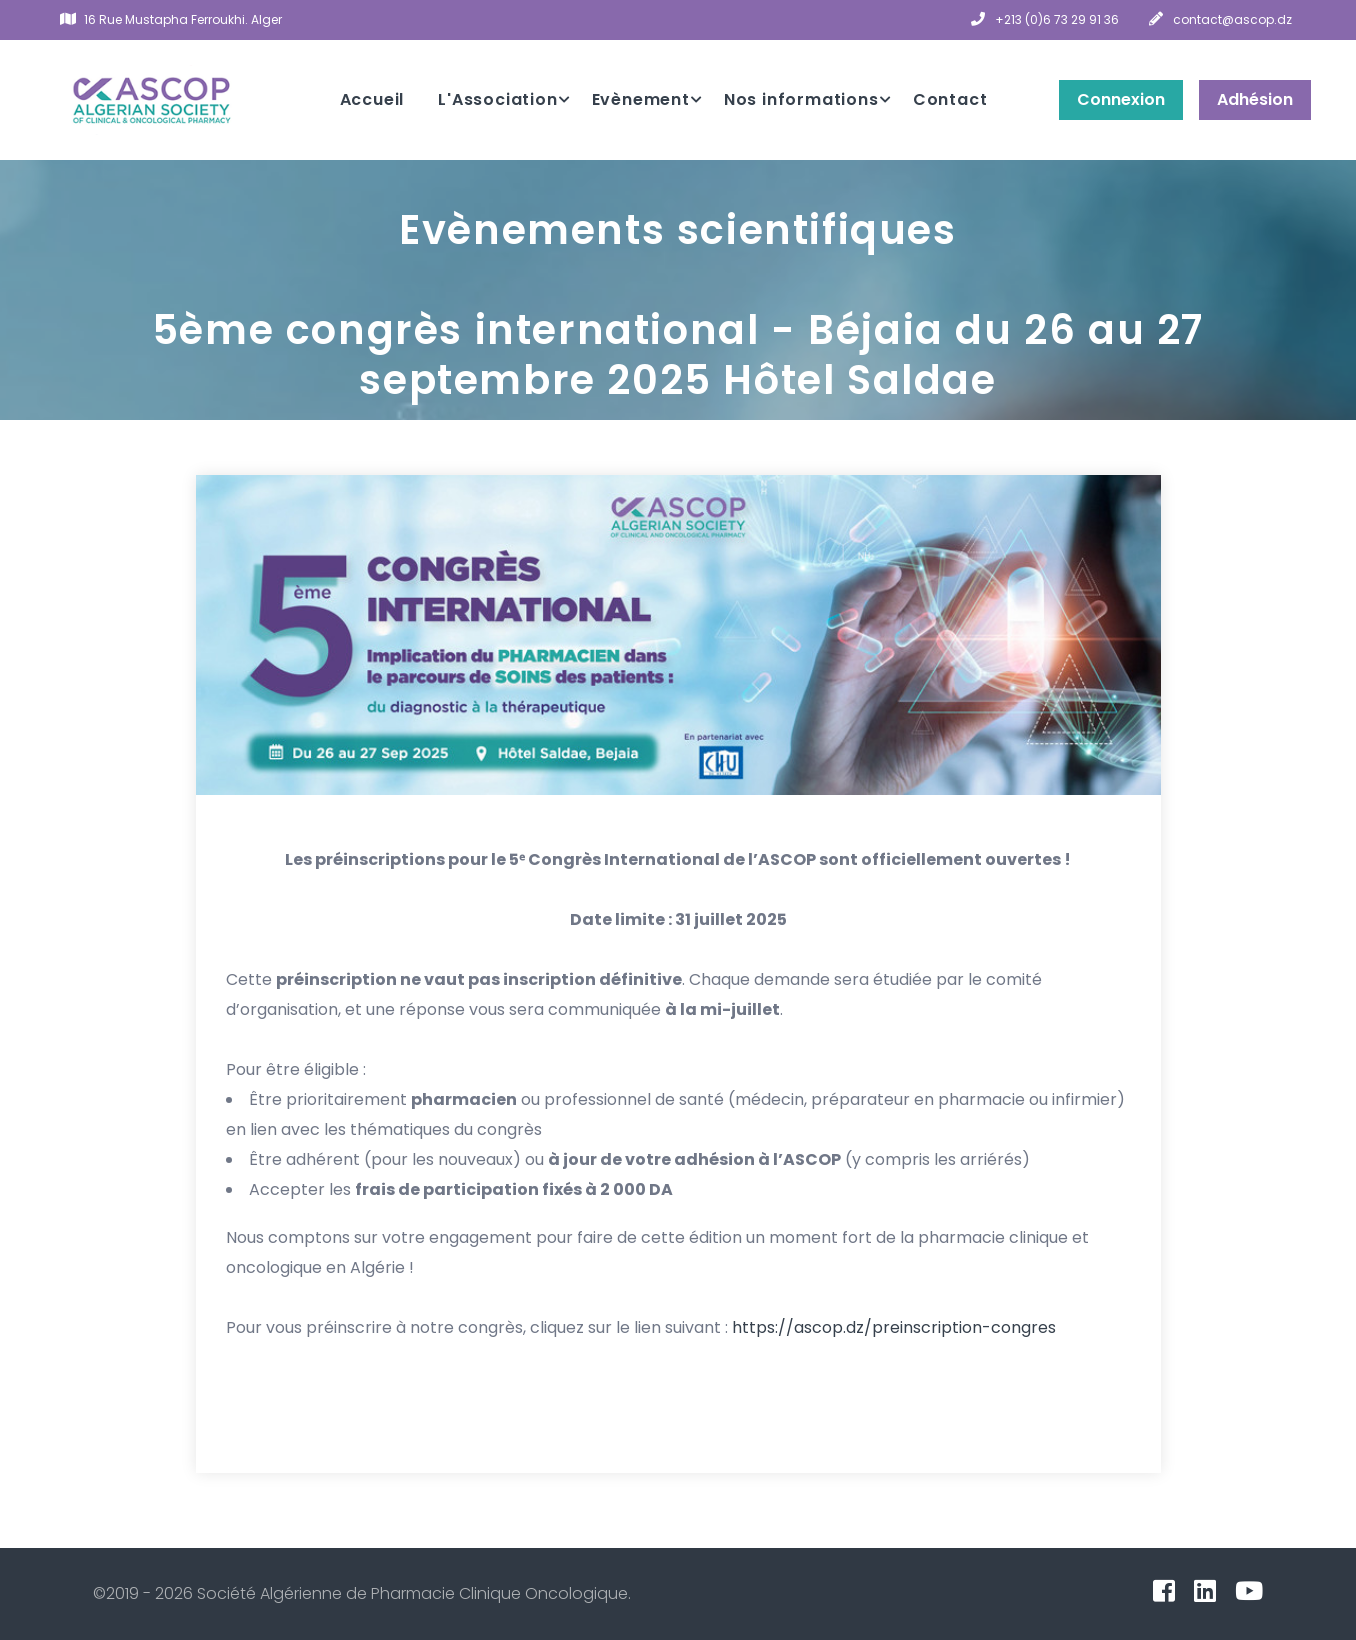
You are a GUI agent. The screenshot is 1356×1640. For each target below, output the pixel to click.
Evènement (641, 99)
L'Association (497, 99)
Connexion (1121, 99)
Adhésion (1255, 99)
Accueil (372, 99)
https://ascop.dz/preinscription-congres (894, 1327)
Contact (950, 99)
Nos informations (801, 99)
